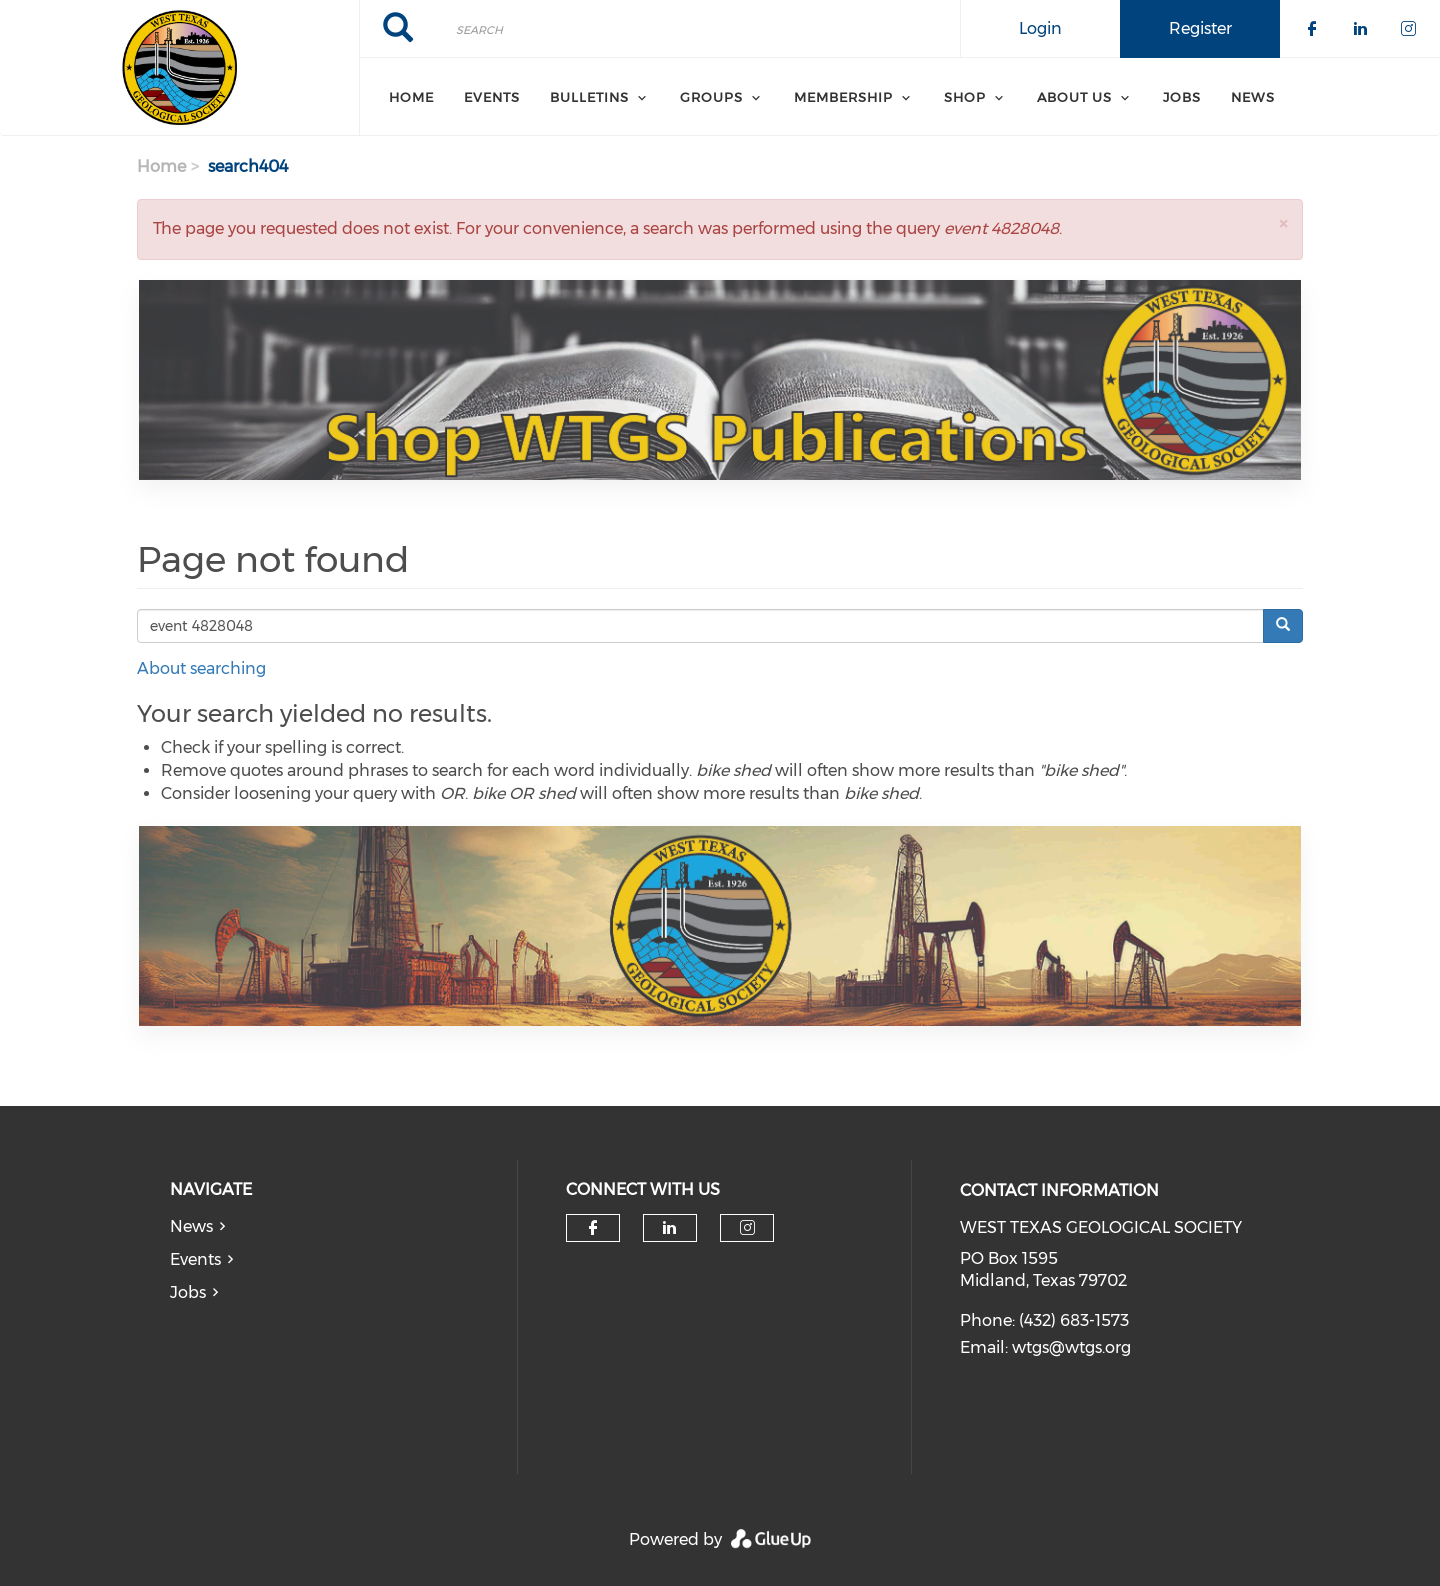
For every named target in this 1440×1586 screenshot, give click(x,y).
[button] (1283, 223)
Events (492, 97)
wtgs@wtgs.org (1071, 1347)
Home (411, 97)
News (1253, 97)
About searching (201, 668)
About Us (1074, 97)
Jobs (1182, 97)
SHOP (965, 97)
